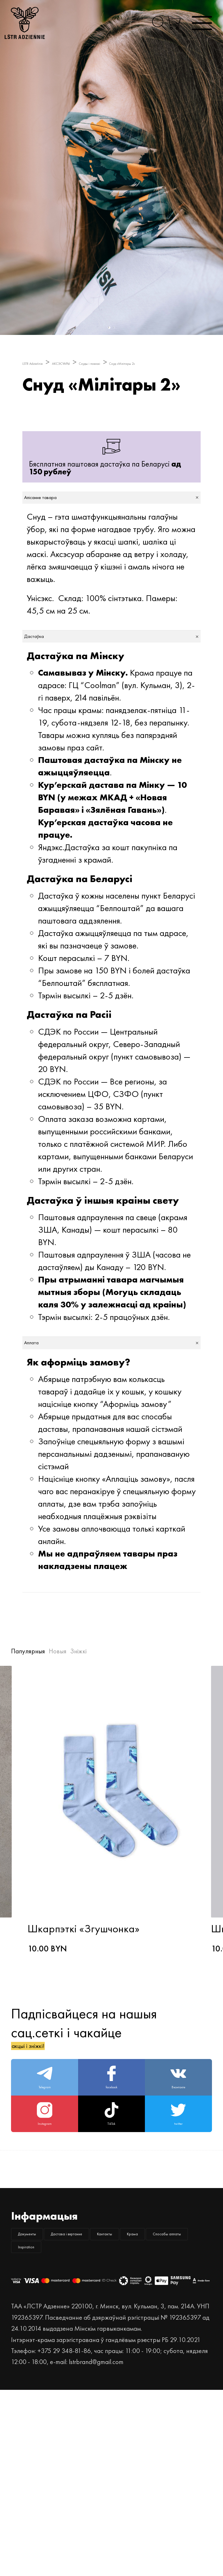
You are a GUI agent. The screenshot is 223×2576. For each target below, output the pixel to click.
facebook (111, 2167)
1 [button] (108, 327)
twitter (178, 2226)
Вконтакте (178, 2167)
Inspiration (140, 2424)
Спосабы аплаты (57, 2424)
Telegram (45, 2167)
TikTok (111, 2226)
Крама (107, 2394)
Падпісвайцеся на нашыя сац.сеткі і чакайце (84, 2100)
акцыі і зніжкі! (51, 2119)
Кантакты (44, 2394)
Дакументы (47, 2365)
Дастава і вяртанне (136, 2365)
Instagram (45, 2226)
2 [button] (113, 327)
